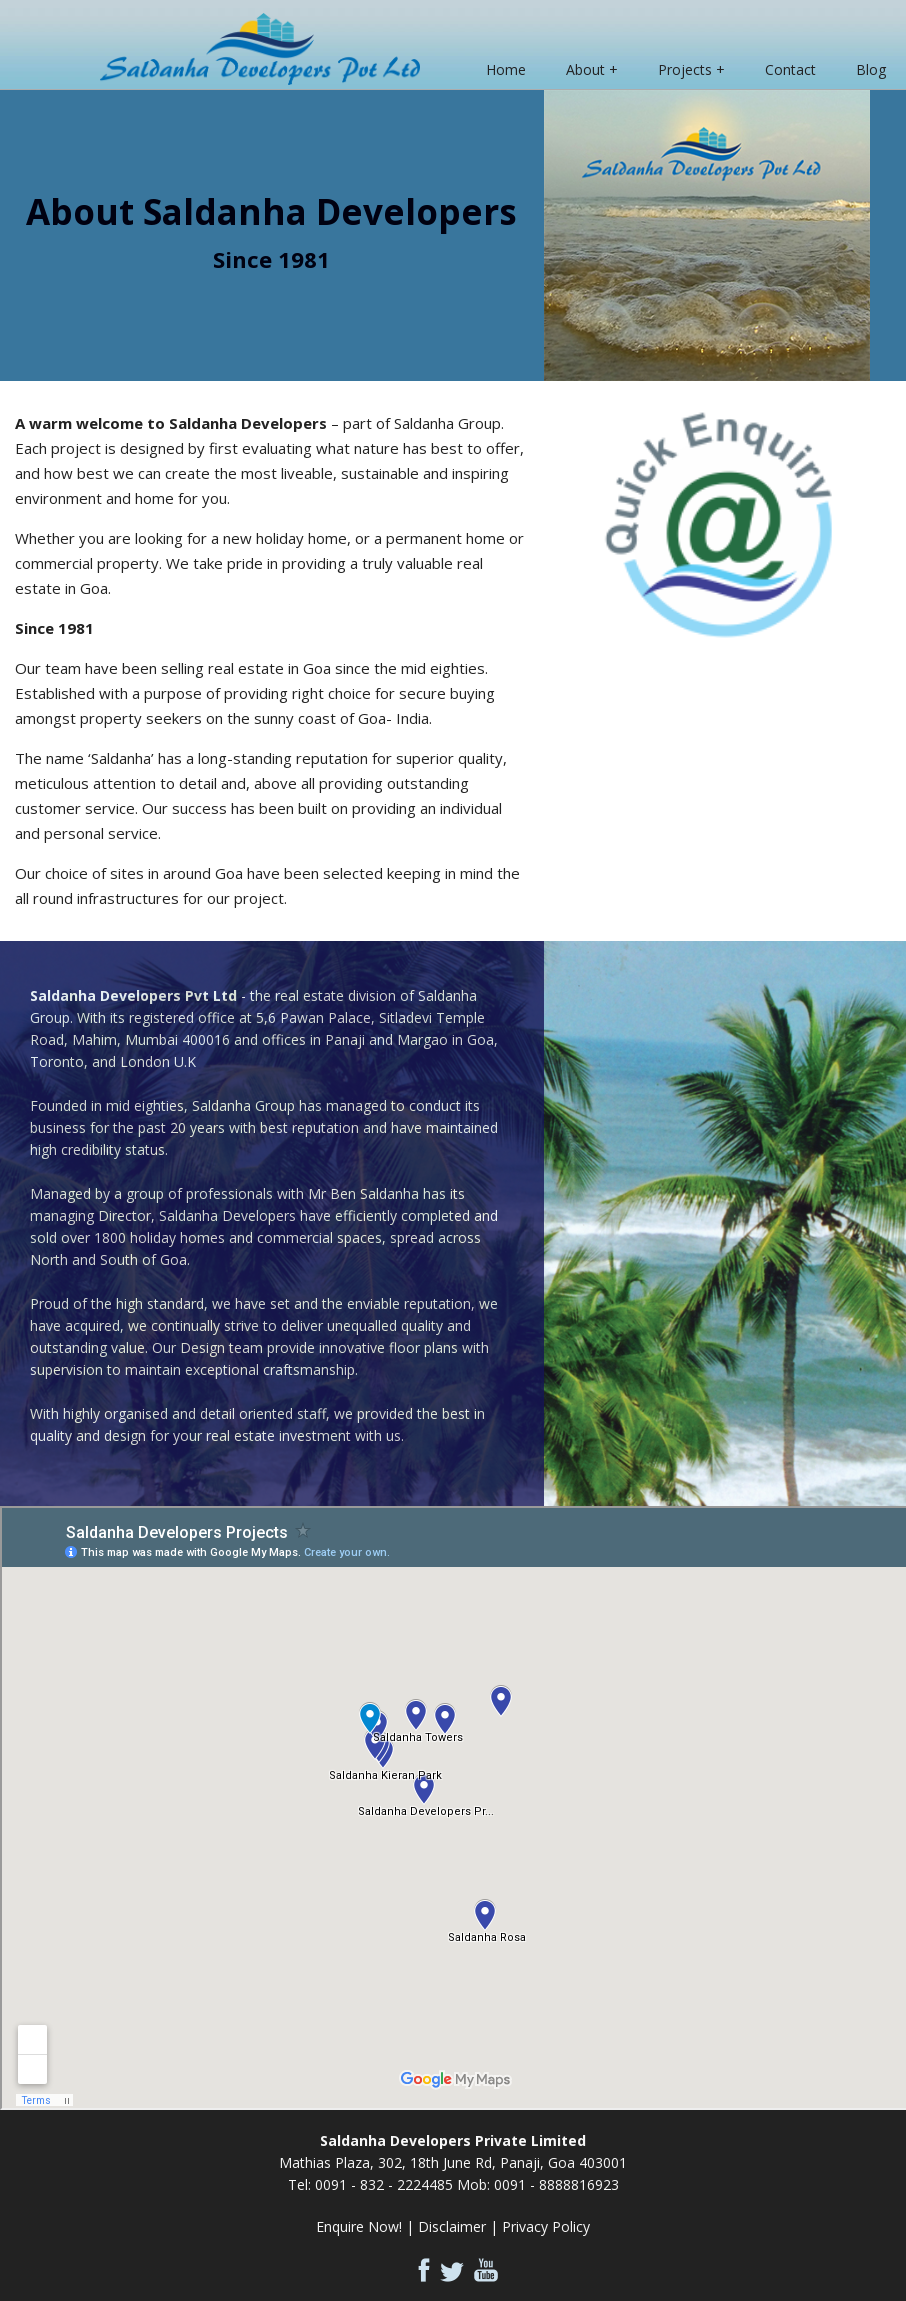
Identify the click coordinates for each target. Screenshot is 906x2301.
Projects (685, 69)
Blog (871, 69)
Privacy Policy (546, 2226)
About (585, 69)
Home (506, 69)
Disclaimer (452, 2226)
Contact (790, 69)
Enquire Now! (359, 2226)
